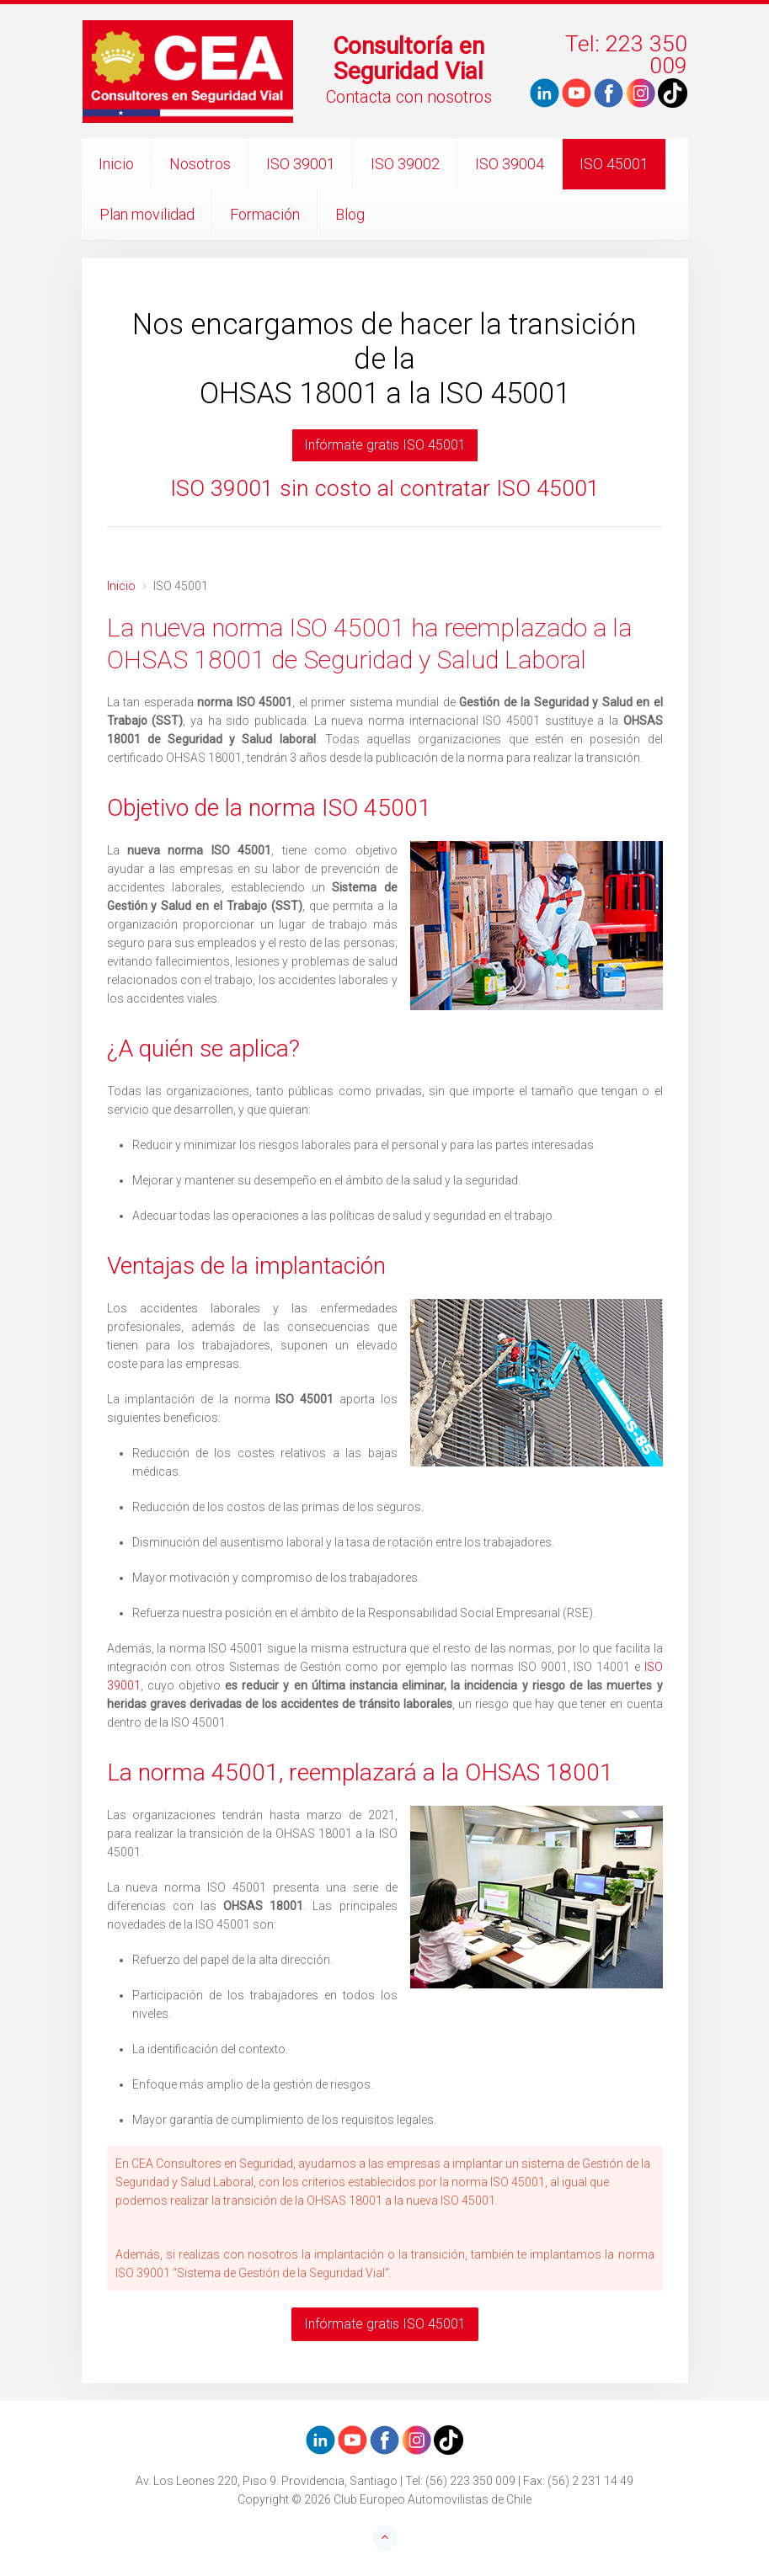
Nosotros (200, 164)
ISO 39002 (405, 164)
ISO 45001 (614, 164)
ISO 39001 (300, 164)
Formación (265, 214)
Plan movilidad (147, 214)
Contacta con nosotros (409, 97)
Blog (350, 214)
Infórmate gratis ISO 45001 (385, 445)
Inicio (116, 164)
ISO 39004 (509, 164)
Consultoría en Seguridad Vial (408, 58)
